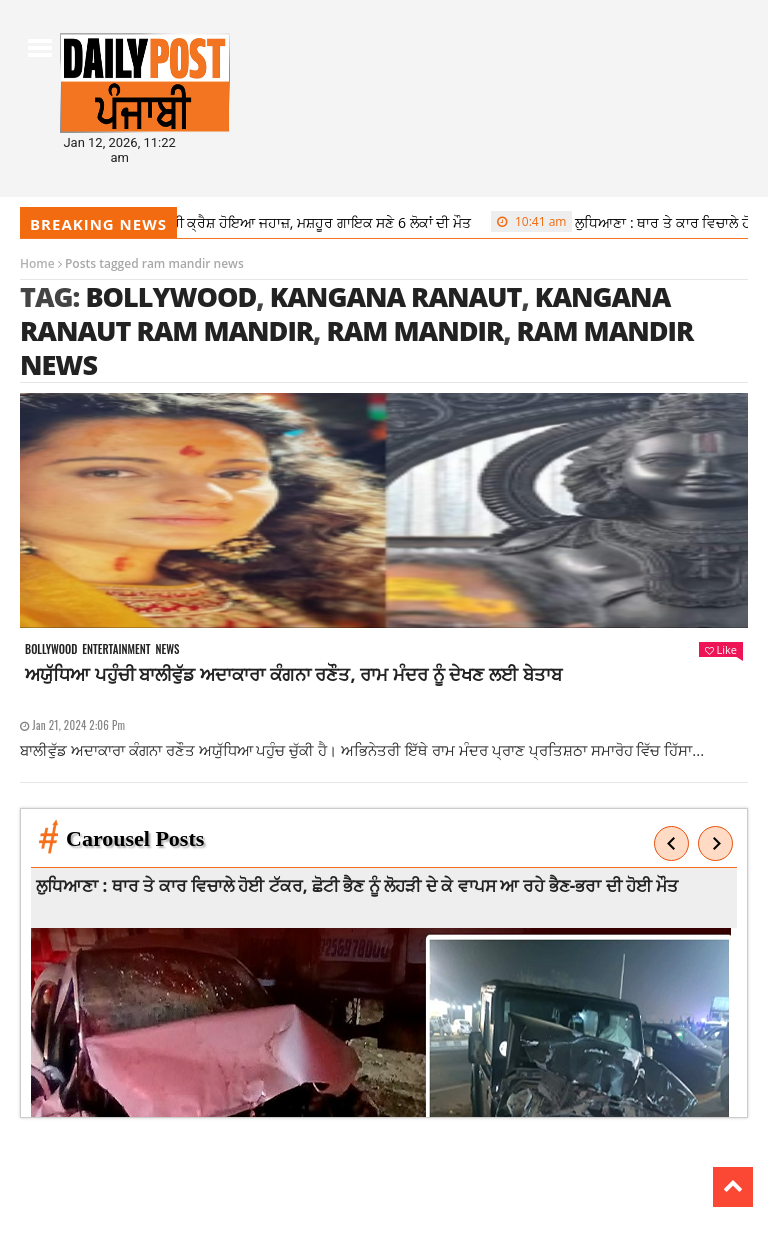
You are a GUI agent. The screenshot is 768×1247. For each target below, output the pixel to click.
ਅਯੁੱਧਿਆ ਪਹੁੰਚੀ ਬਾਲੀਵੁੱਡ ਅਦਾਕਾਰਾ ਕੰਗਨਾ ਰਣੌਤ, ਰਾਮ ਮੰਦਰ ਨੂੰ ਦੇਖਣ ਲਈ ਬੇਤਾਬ (293, 674)
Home (37, 263)
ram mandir (414, 330)
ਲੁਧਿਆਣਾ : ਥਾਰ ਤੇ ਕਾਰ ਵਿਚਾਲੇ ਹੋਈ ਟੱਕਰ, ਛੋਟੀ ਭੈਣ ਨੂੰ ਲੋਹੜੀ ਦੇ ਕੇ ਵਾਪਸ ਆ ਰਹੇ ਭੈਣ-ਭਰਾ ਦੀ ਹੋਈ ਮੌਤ (360, 885)
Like (721, 649)
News (167, 649)
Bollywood (170, 296)
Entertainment (116, 649)
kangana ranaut (396, 296)
